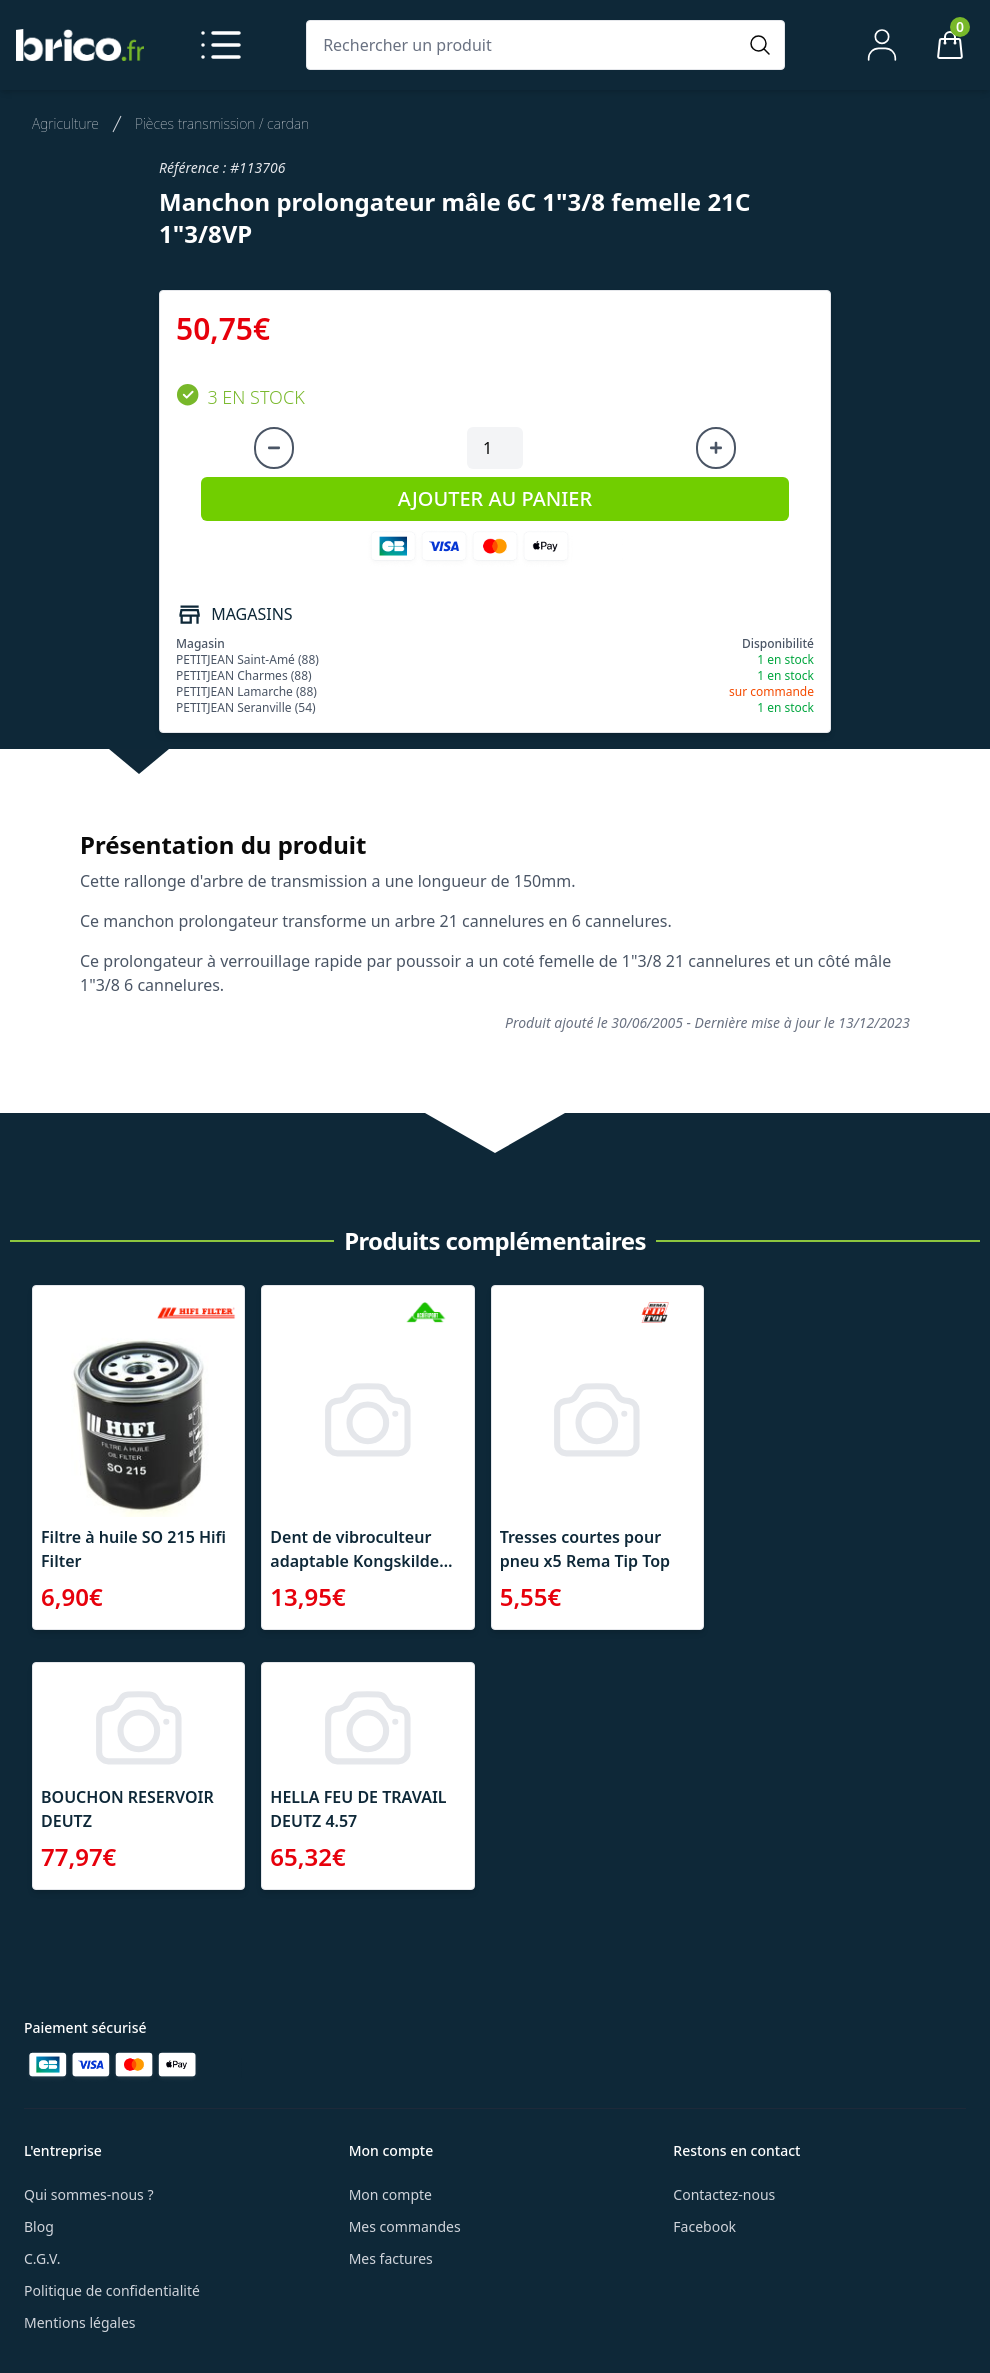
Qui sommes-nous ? (89, 2194)
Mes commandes (405, 2226)
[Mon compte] (882, 45)
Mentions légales (80, 2322)
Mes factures (391, 2258)
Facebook (704, 2226)
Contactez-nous (724, 2194)
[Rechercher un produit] (525, 45)
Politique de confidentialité (112, 2290)
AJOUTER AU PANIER (495, 498)
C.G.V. (42, 2258)
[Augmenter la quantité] (716, 448)
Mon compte (390, 2194)
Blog (39, 2226)
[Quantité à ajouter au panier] (495, 448)
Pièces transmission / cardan (222, 123)
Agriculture (65, 123)
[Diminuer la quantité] (274, 448)
